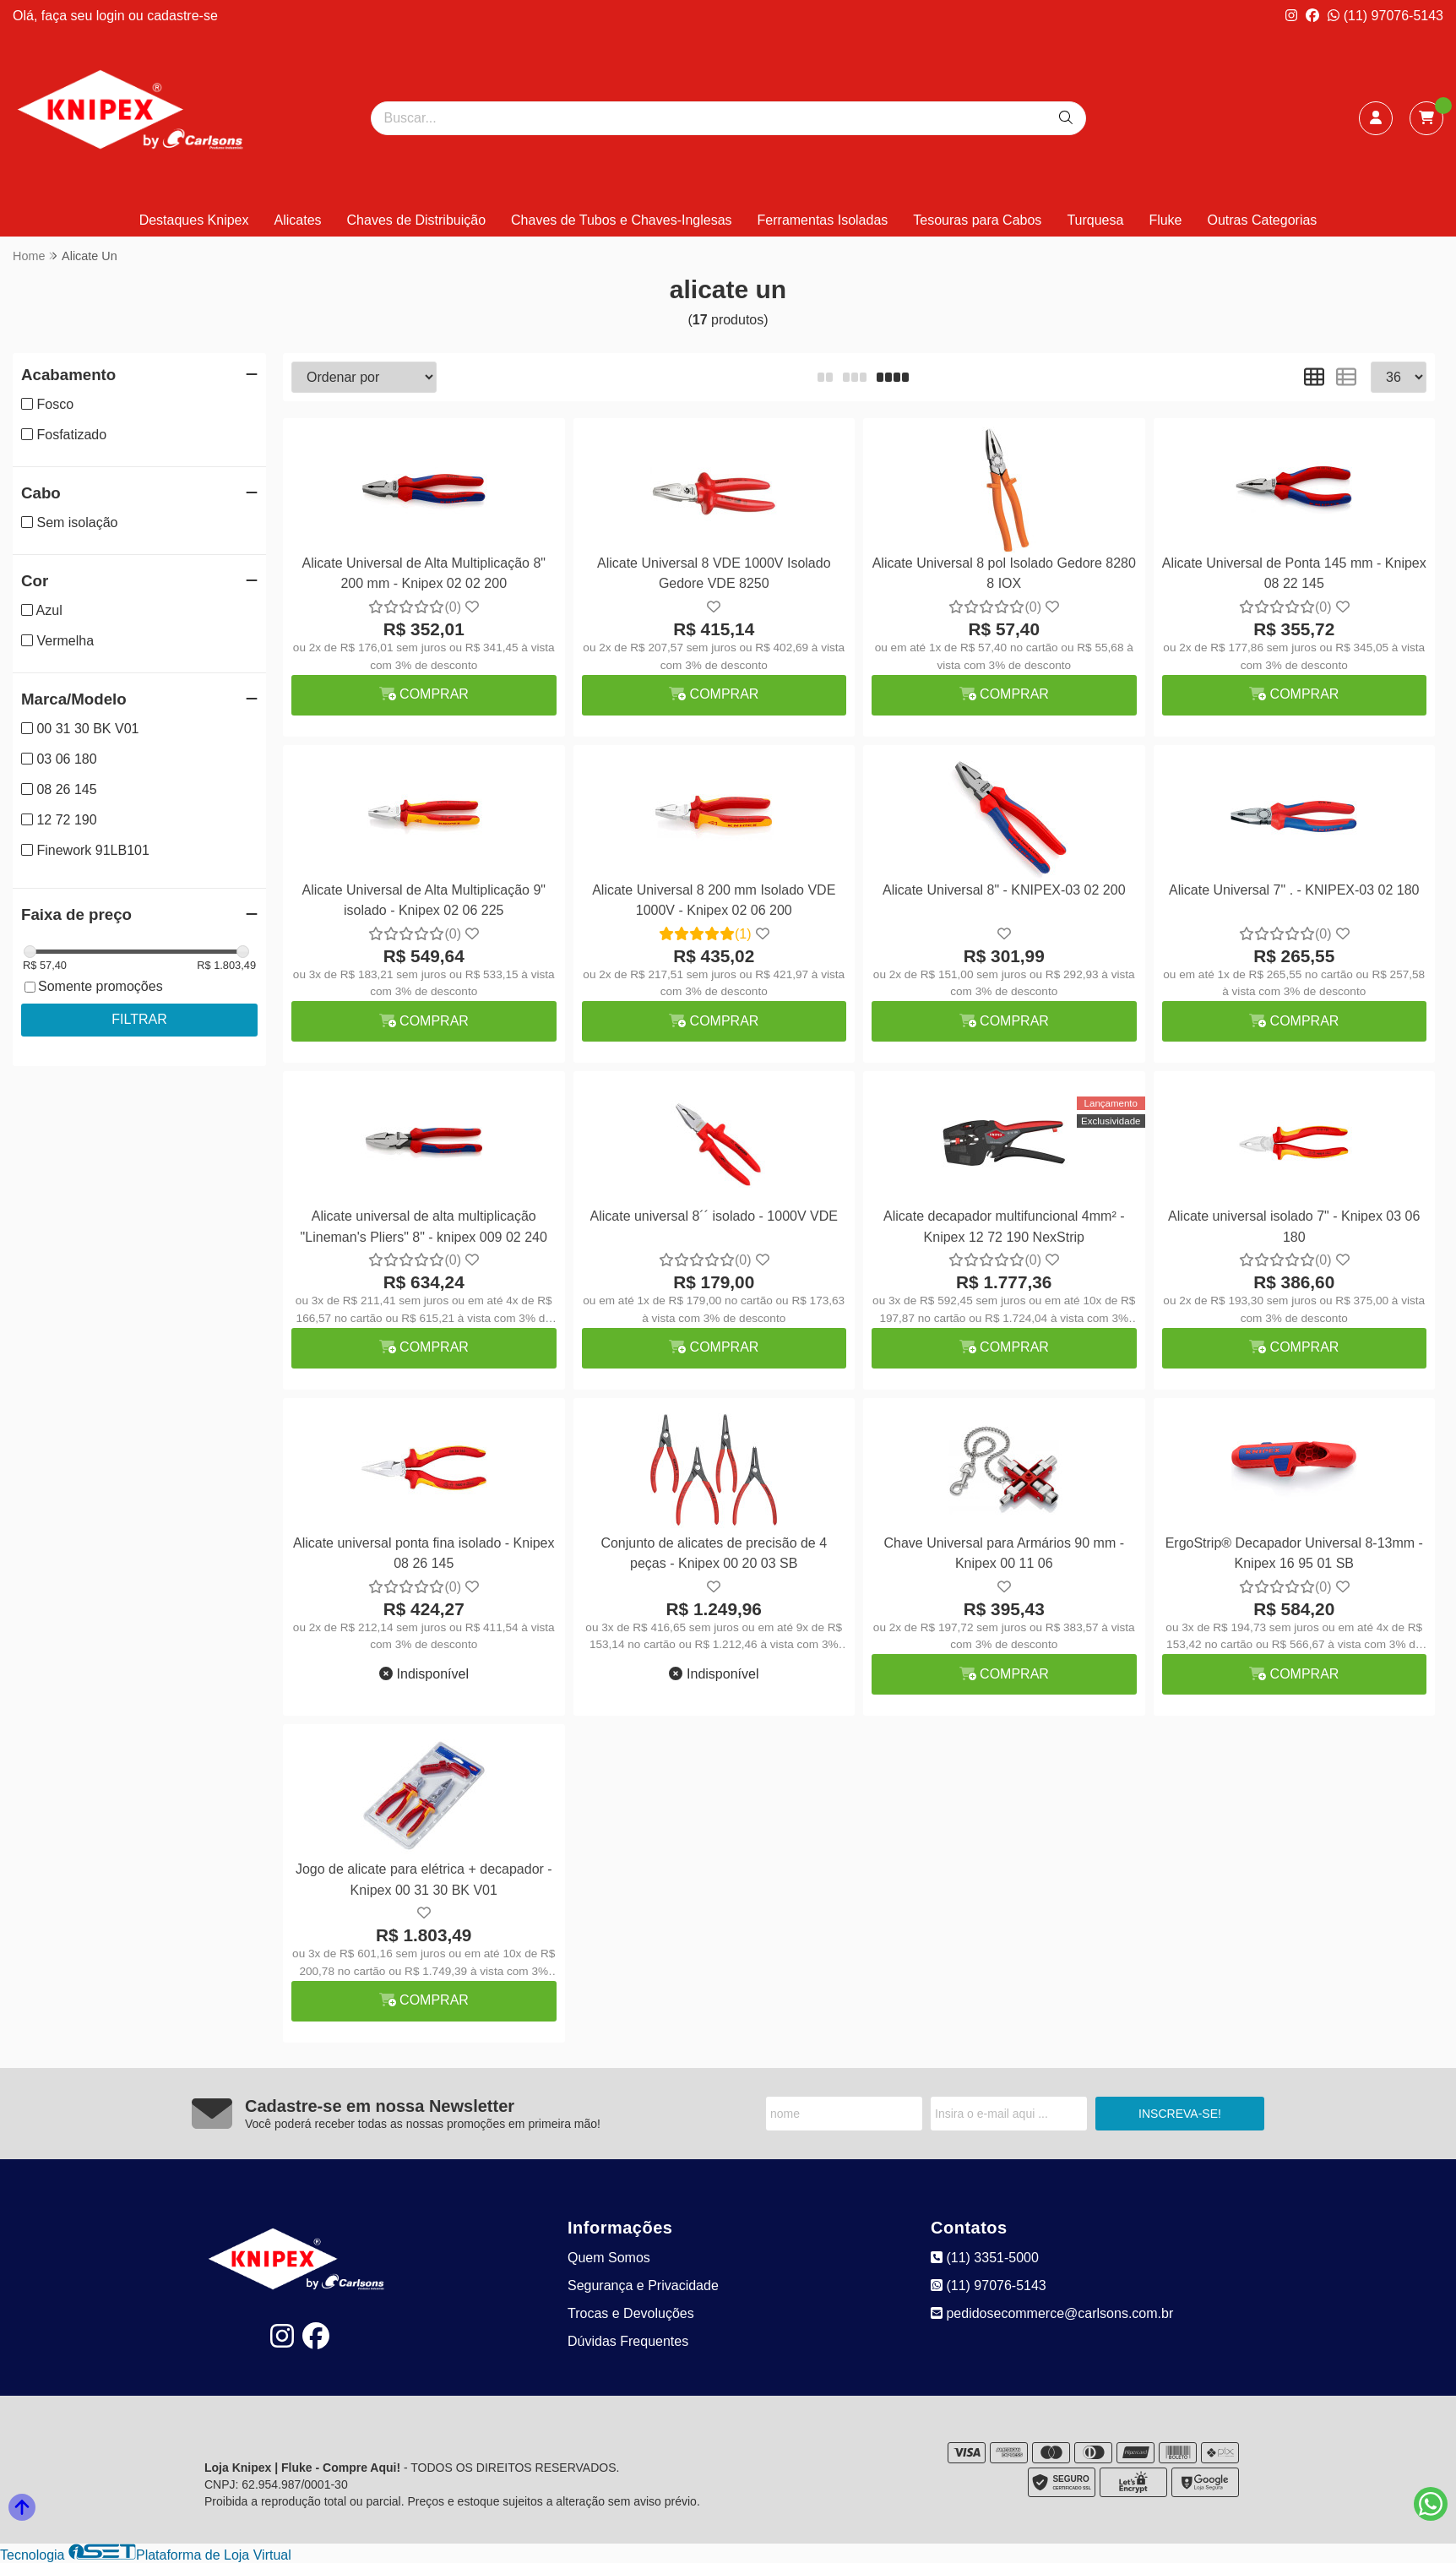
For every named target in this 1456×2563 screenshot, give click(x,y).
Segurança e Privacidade (643, 2285)
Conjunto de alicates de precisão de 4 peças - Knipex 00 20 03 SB (713, 1553)
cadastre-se (182, 15)
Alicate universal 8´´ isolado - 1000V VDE (714, 1216)
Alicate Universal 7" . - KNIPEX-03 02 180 (1294, 890)
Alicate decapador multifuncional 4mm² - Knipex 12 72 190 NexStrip (1003, 1226)
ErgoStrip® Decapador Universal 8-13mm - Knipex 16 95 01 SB (1294, 1553)
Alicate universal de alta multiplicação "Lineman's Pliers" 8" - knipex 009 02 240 (424, 1226)
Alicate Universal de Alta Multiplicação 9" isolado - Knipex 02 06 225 (424, 900)
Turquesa (1095, 220)
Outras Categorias (1262, 220)
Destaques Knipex (194, 220)
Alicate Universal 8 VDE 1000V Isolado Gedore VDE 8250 (714, 573)
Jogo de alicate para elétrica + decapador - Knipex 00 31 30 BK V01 (424, 1879)
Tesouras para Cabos (977, 220)
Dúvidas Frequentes (628, 2341)
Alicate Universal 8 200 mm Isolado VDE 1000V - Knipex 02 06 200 (713, 900)
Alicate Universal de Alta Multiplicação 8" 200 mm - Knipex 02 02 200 (424, 573)
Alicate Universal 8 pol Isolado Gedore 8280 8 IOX (1004, 573)
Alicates (298, 220)
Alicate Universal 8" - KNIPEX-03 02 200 (1004, 890)
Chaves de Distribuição (416, 220)
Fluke (1165, 220)
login (112, 15)
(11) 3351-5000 (985, 2257)
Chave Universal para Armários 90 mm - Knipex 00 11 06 (1003, 1553)
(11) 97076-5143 (1385, 15)
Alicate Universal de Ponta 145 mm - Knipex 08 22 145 (1294, 573)
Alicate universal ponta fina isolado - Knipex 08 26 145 (424, 1553)
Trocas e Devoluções (631, 2313)
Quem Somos (609, 2257)
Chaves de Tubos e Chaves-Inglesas (621, 220)
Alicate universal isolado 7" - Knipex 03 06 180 (1294, 1226)
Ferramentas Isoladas (823, 220)
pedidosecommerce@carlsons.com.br (1052, 2313)
